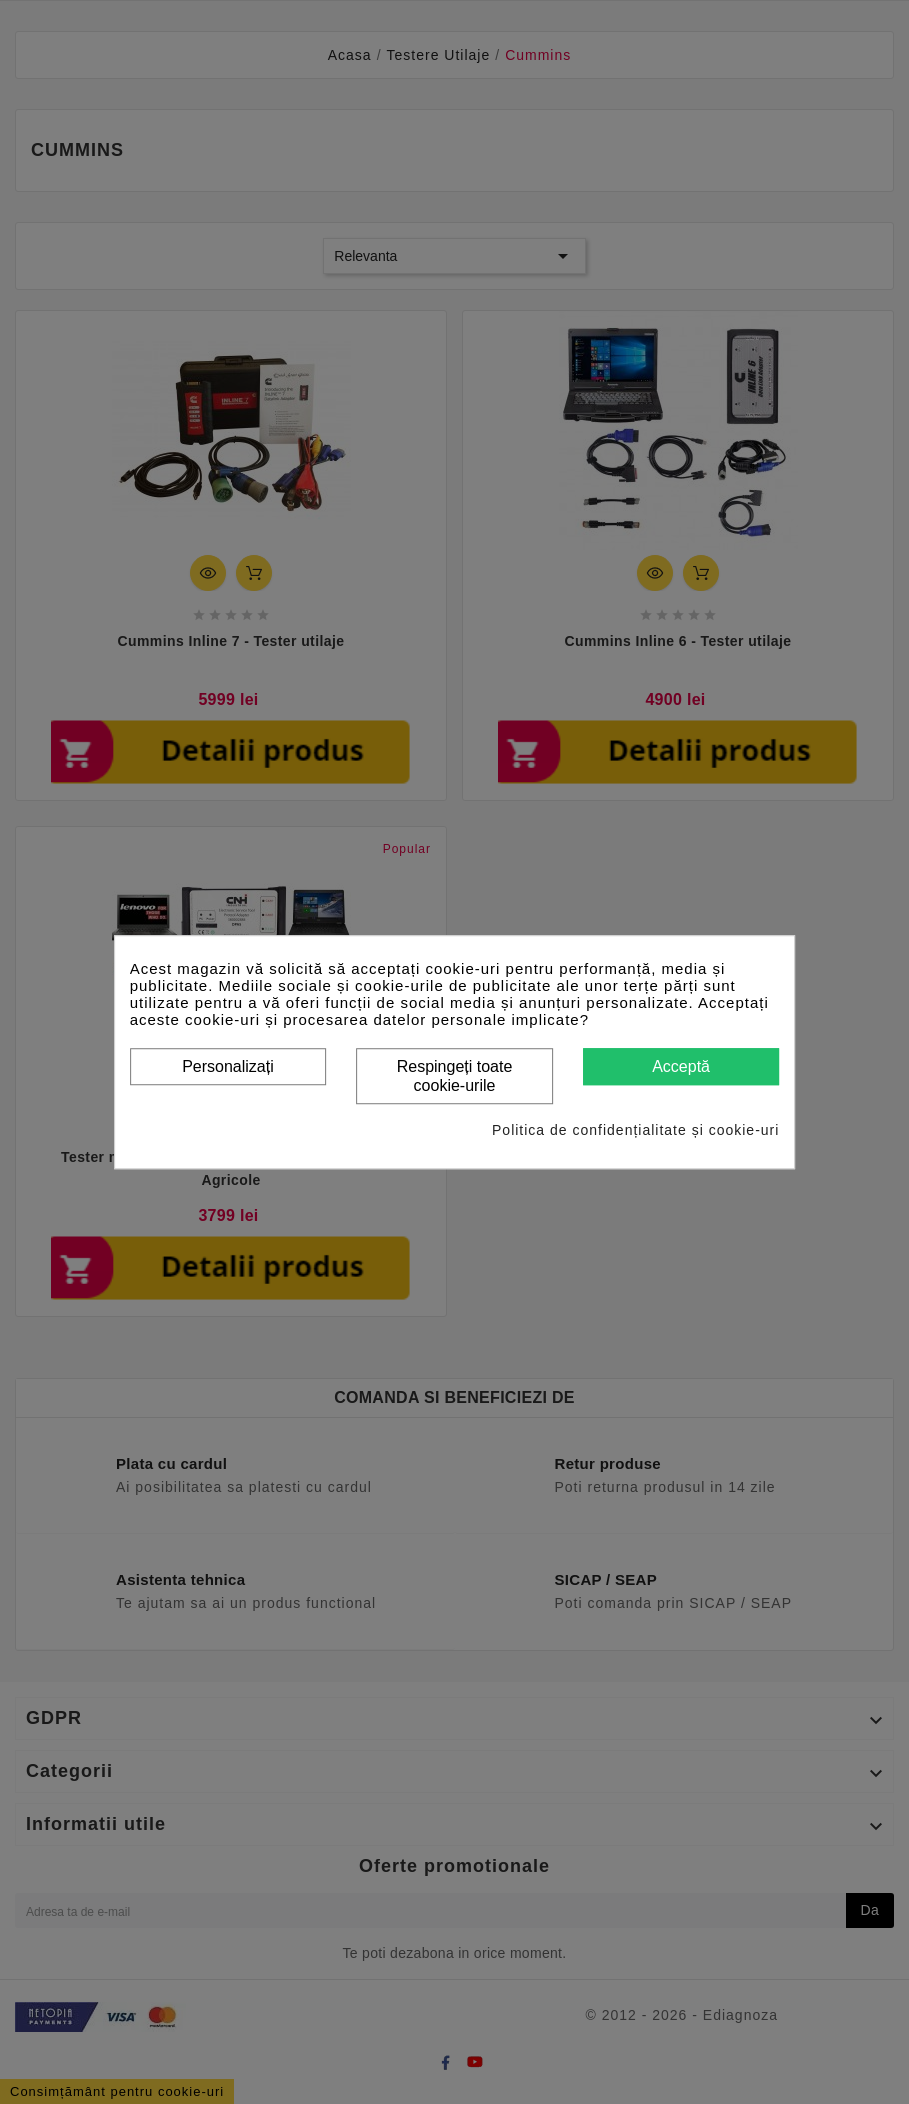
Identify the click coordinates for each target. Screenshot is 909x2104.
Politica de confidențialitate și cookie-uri (635, 1130)
